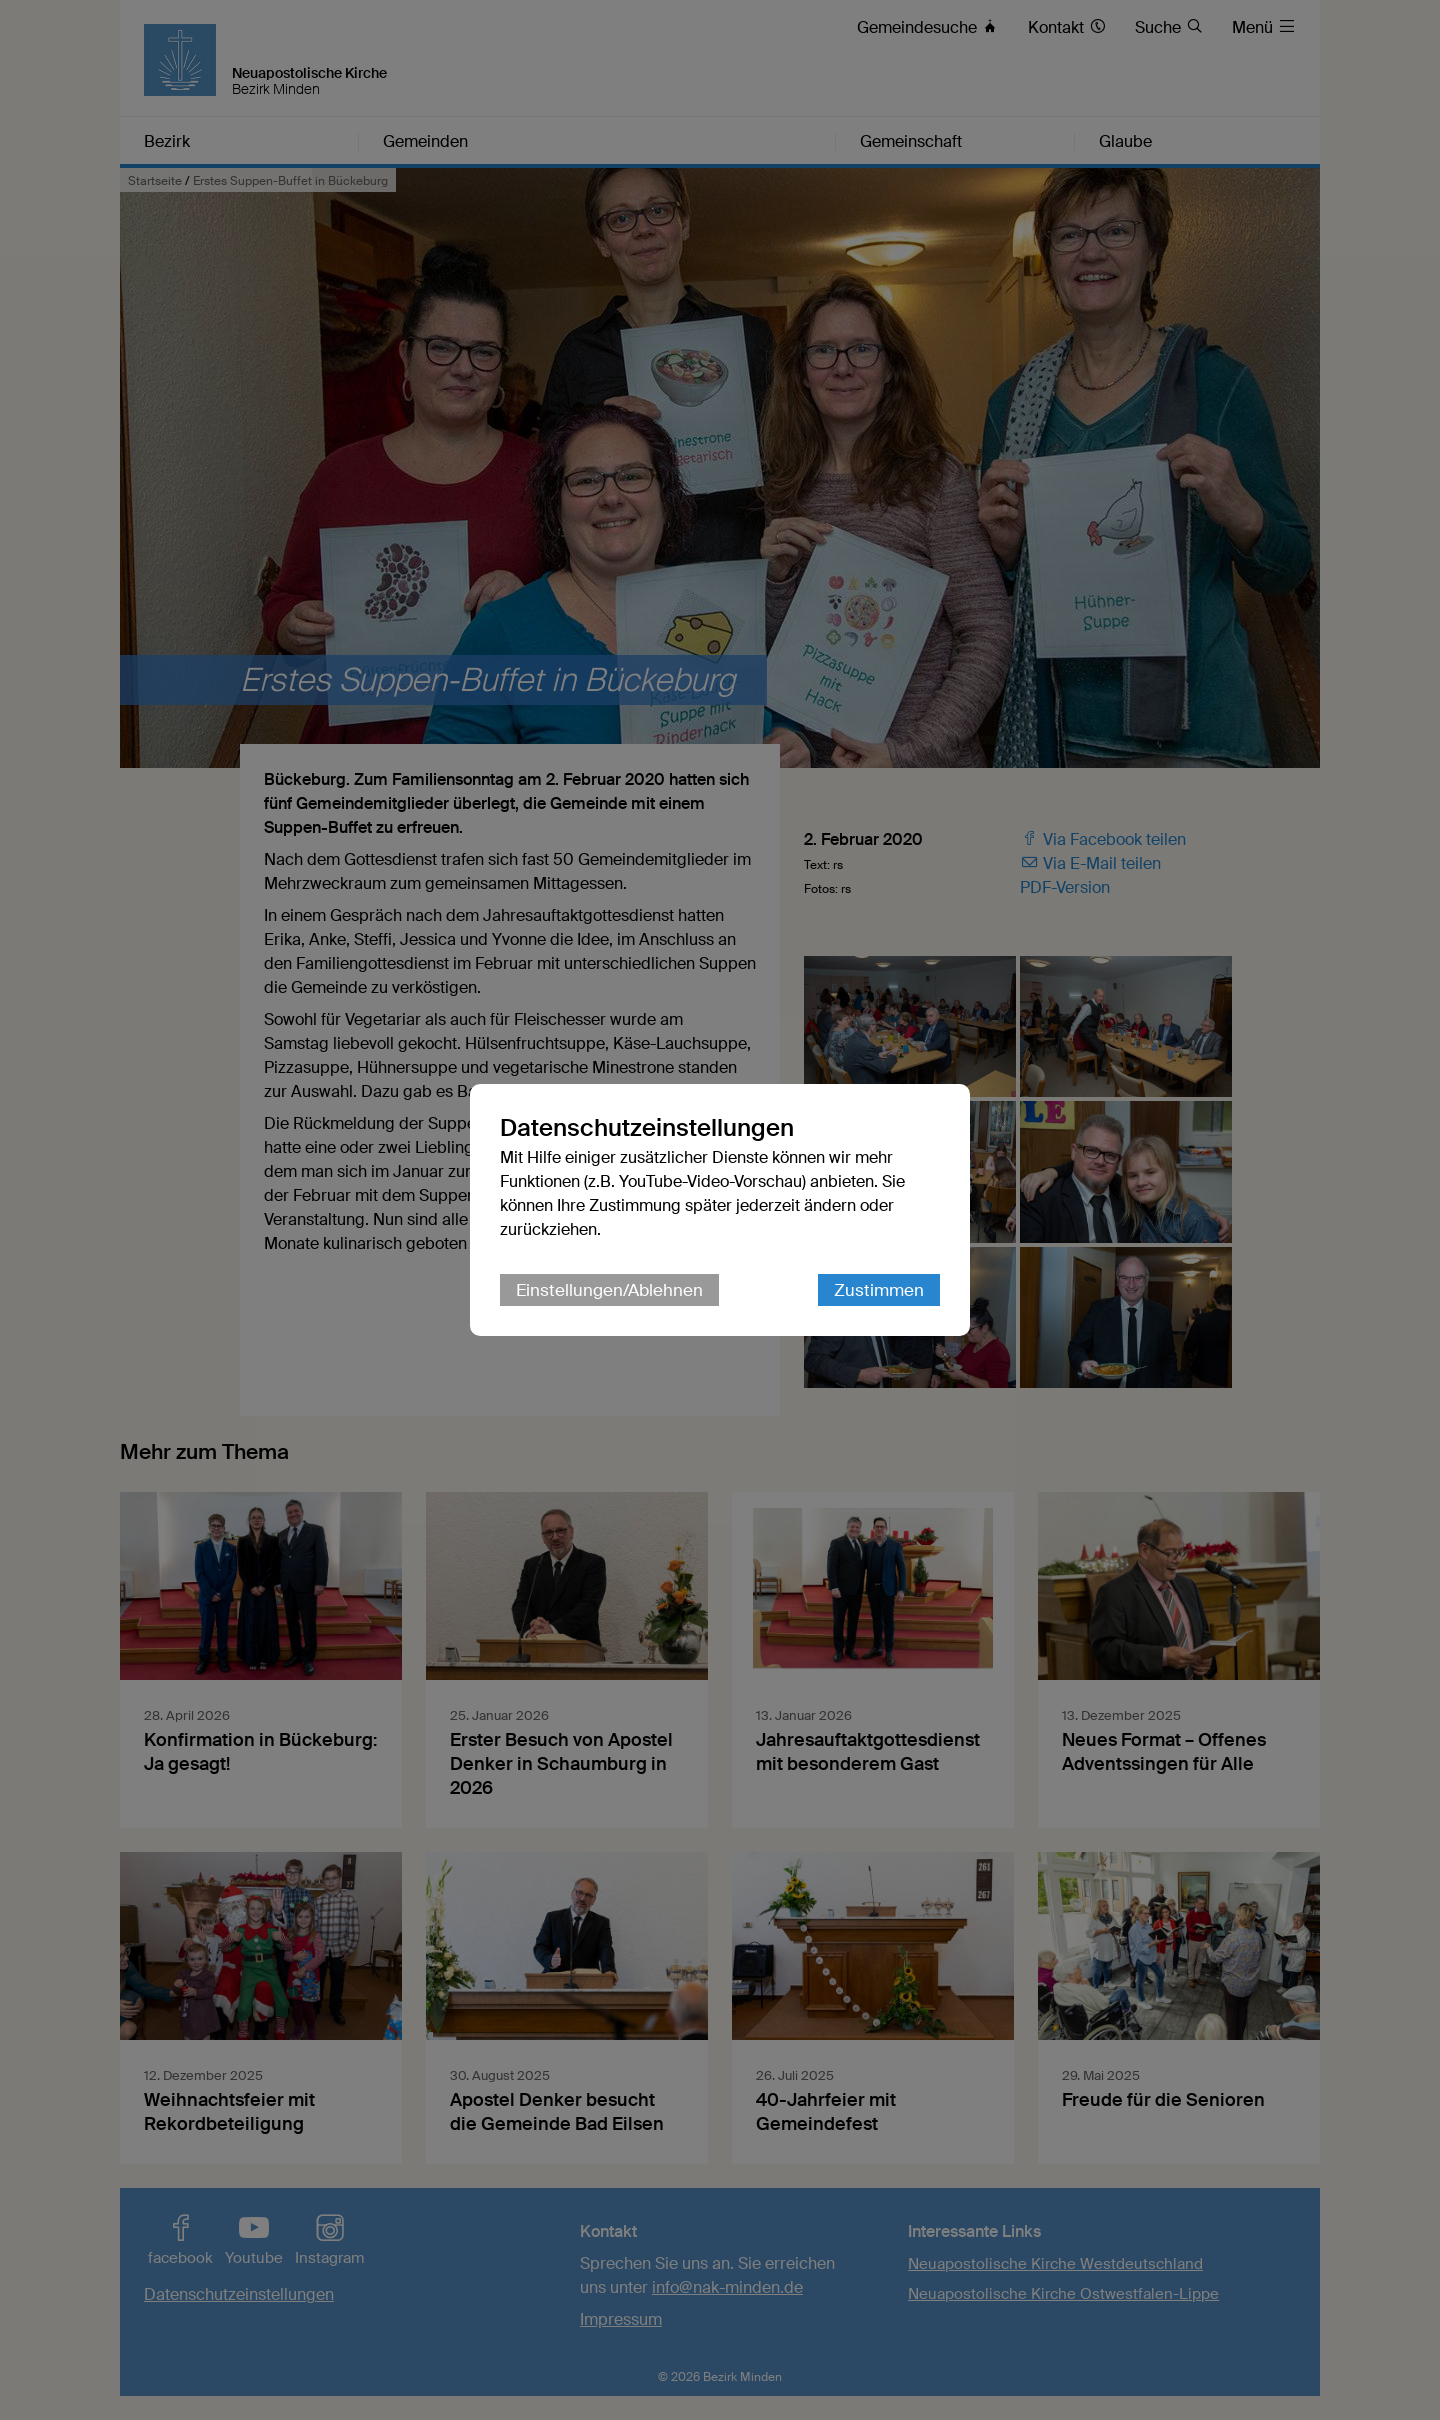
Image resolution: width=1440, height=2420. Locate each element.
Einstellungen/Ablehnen (609, 1290)
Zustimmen (879, 1290)
